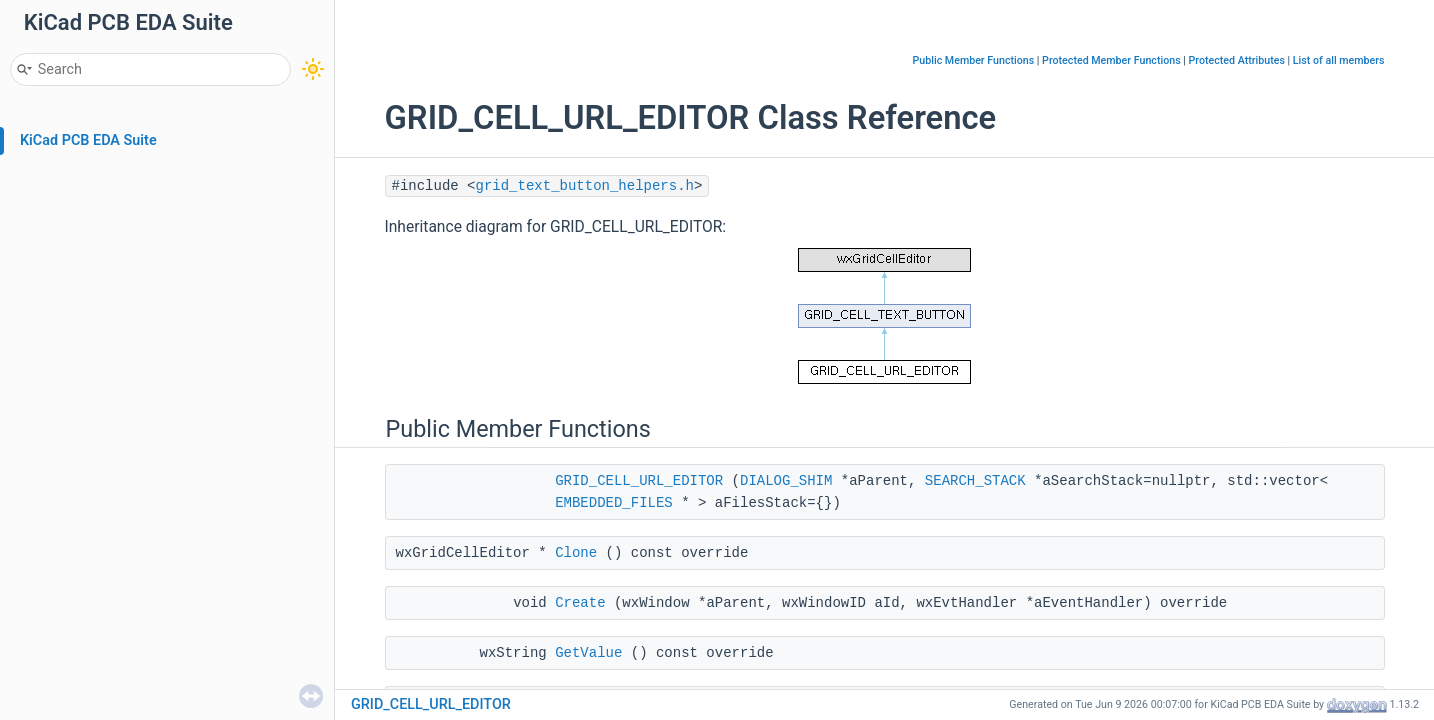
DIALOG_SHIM (786, 481)
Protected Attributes (1237, 60)
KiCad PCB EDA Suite (88, 140)
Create (580, 603)
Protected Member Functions (1111, 60)
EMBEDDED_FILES (614, 503)
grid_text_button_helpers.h (585, 186)
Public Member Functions (974, 60)
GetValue (588, 653)
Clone (576, 553)
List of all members (1339, 60)
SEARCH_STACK (975, 481)
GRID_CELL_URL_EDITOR (639, 481)
